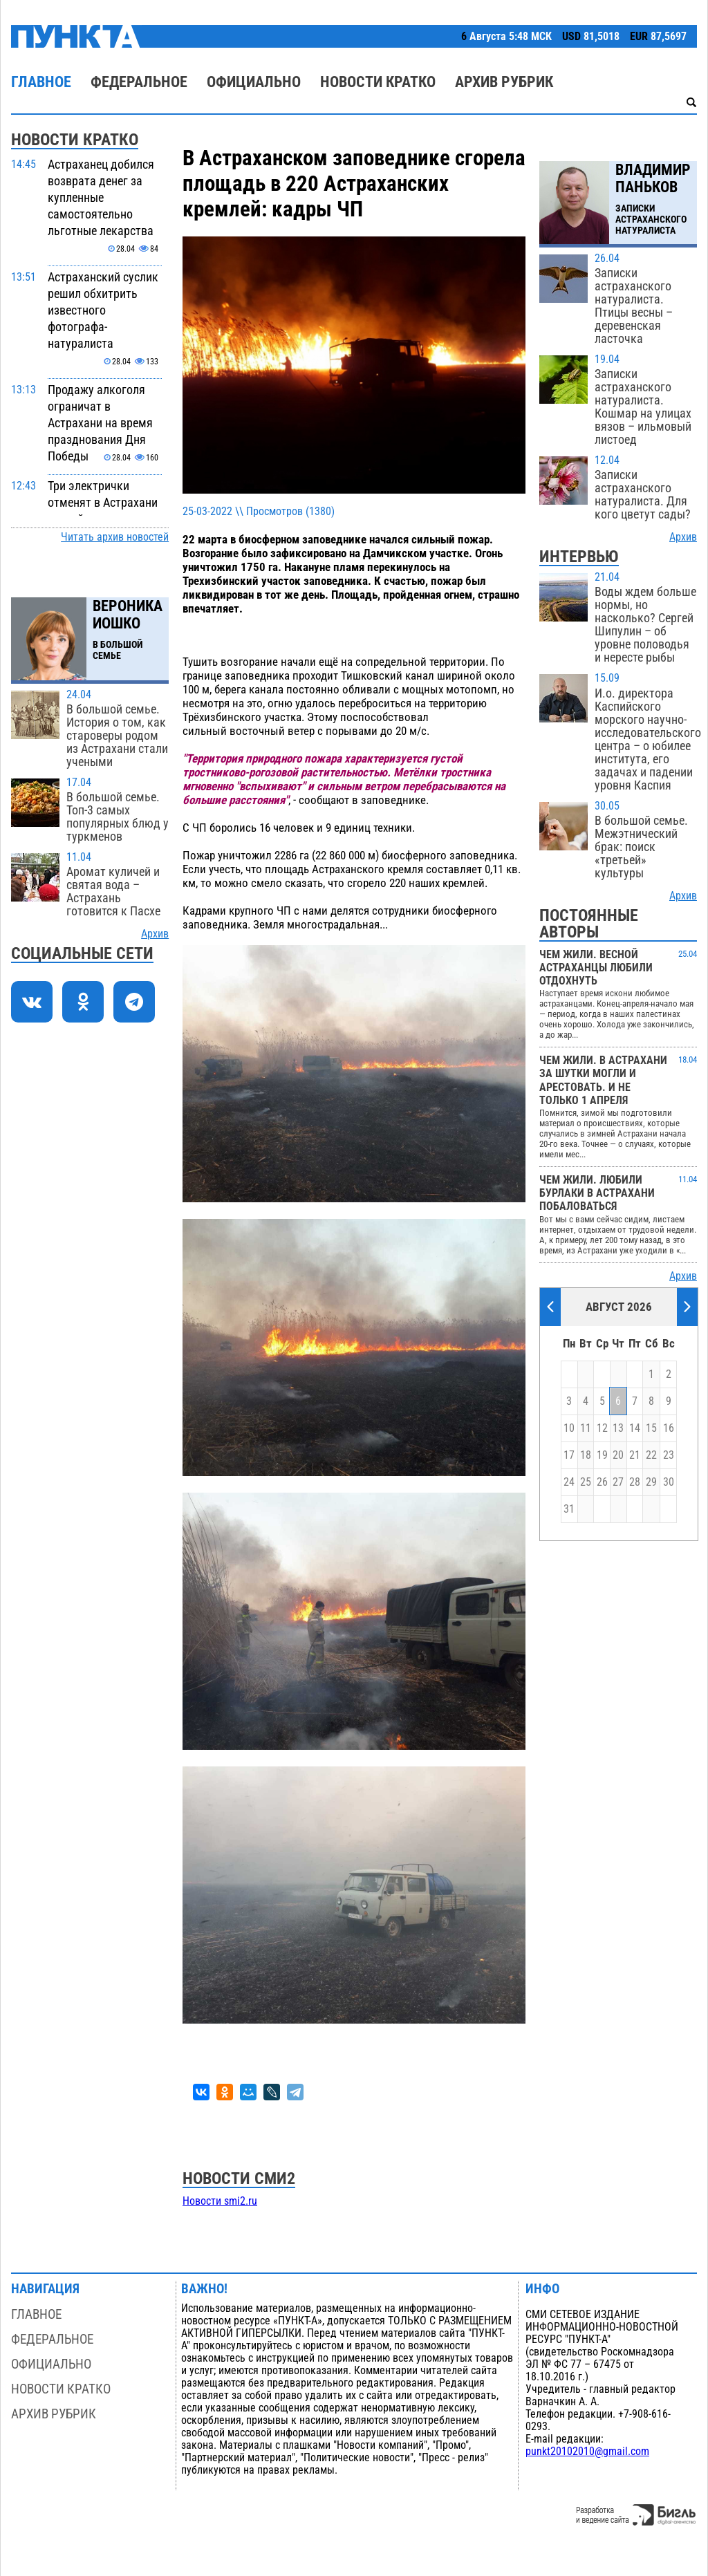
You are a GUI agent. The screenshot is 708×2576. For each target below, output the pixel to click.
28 (634, 1482)
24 (569, 1482)
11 (585, 1428)
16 (668, 1428)
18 (585, 1455)
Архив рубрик (504, 82)
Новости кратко (378, 82)
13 (618, 1428)
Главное (41, 82)
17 (569, 1455)
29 (651, 1482)
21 (634, 1455)
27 (618, 1482)
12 (602, 1428)
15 (651, 1428)
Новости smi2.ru (220, 2201)
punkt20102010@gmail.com (587, 2451)
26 (602, 1482)
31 (569, 1509)
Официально (254, 82)
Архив (155, 934)
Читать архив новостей (115, 537)
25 (585, 1482)
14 (634, 1428)
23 (668, 1455)
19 (602, 1455)
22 (651, 1455)
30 (668, 1482)
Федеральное (139, 82)
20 (618, 1455)
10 (569, 1428)
